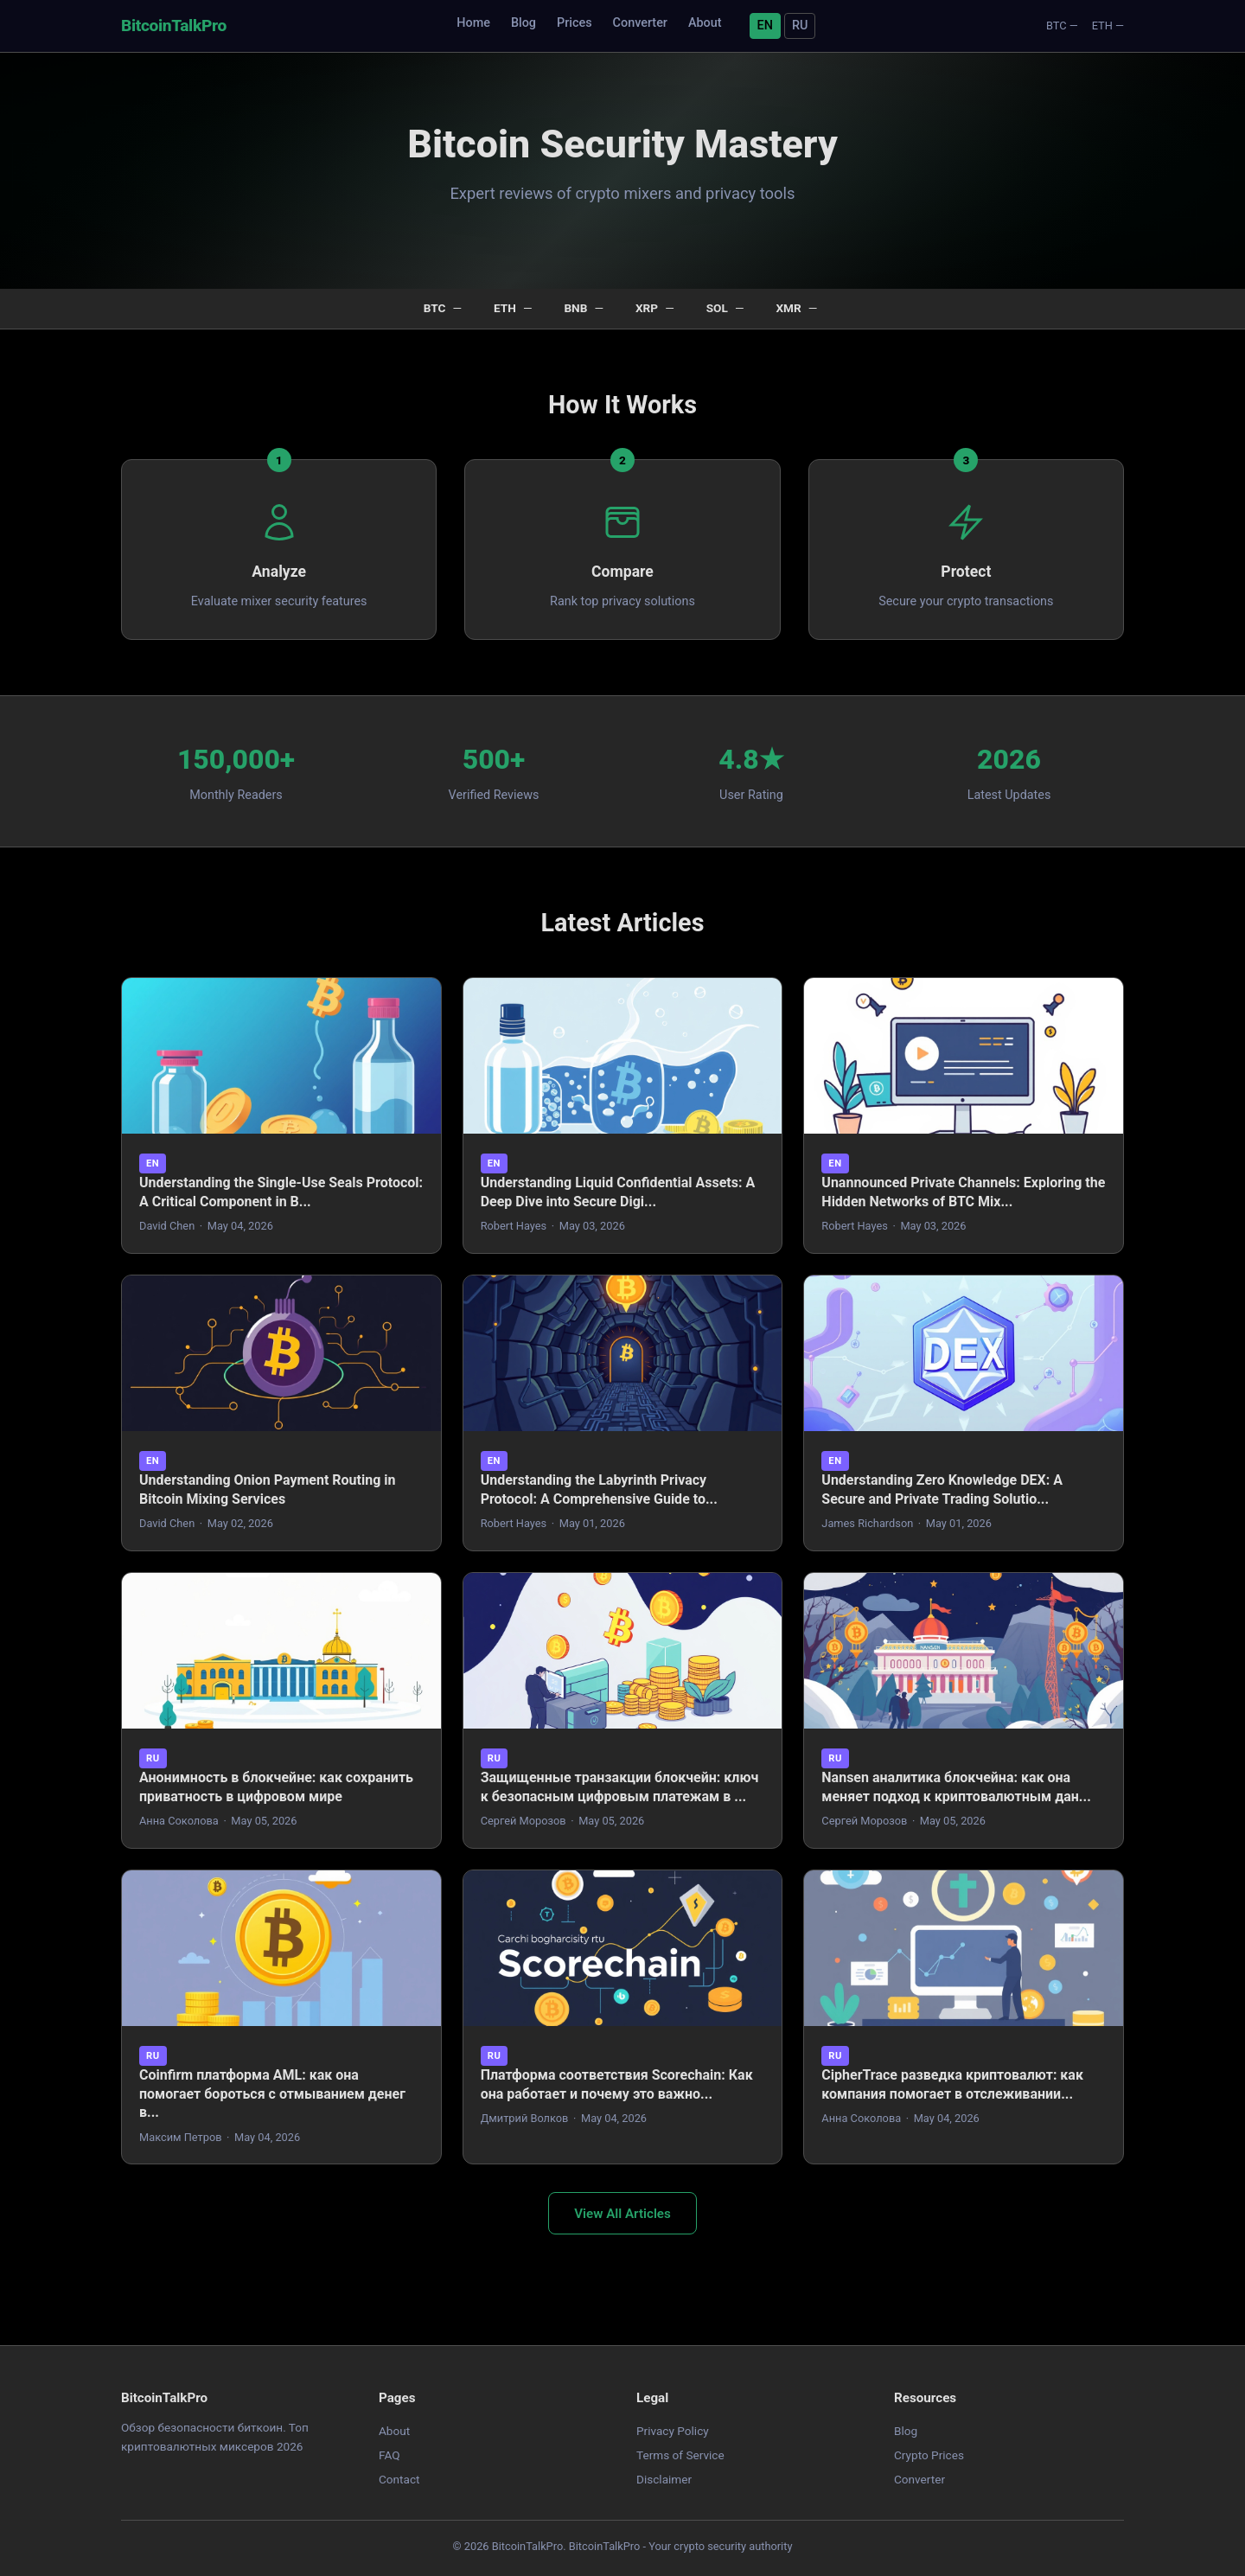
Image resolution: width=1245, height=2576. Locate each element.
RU (800, 25)
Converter (640, 23)
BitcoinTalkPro (174, 25)
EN (765, 25)
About (705, 23)
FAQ (389, 2455)
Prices (574, 23)
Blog (523, 23)
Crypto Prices (929, 2455)
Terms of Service (680, 2455)
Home (473, 23)
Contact (399, 2479)
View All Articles (622, 2213)
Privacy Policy (672, 2431)
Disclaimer (664, 2479)
